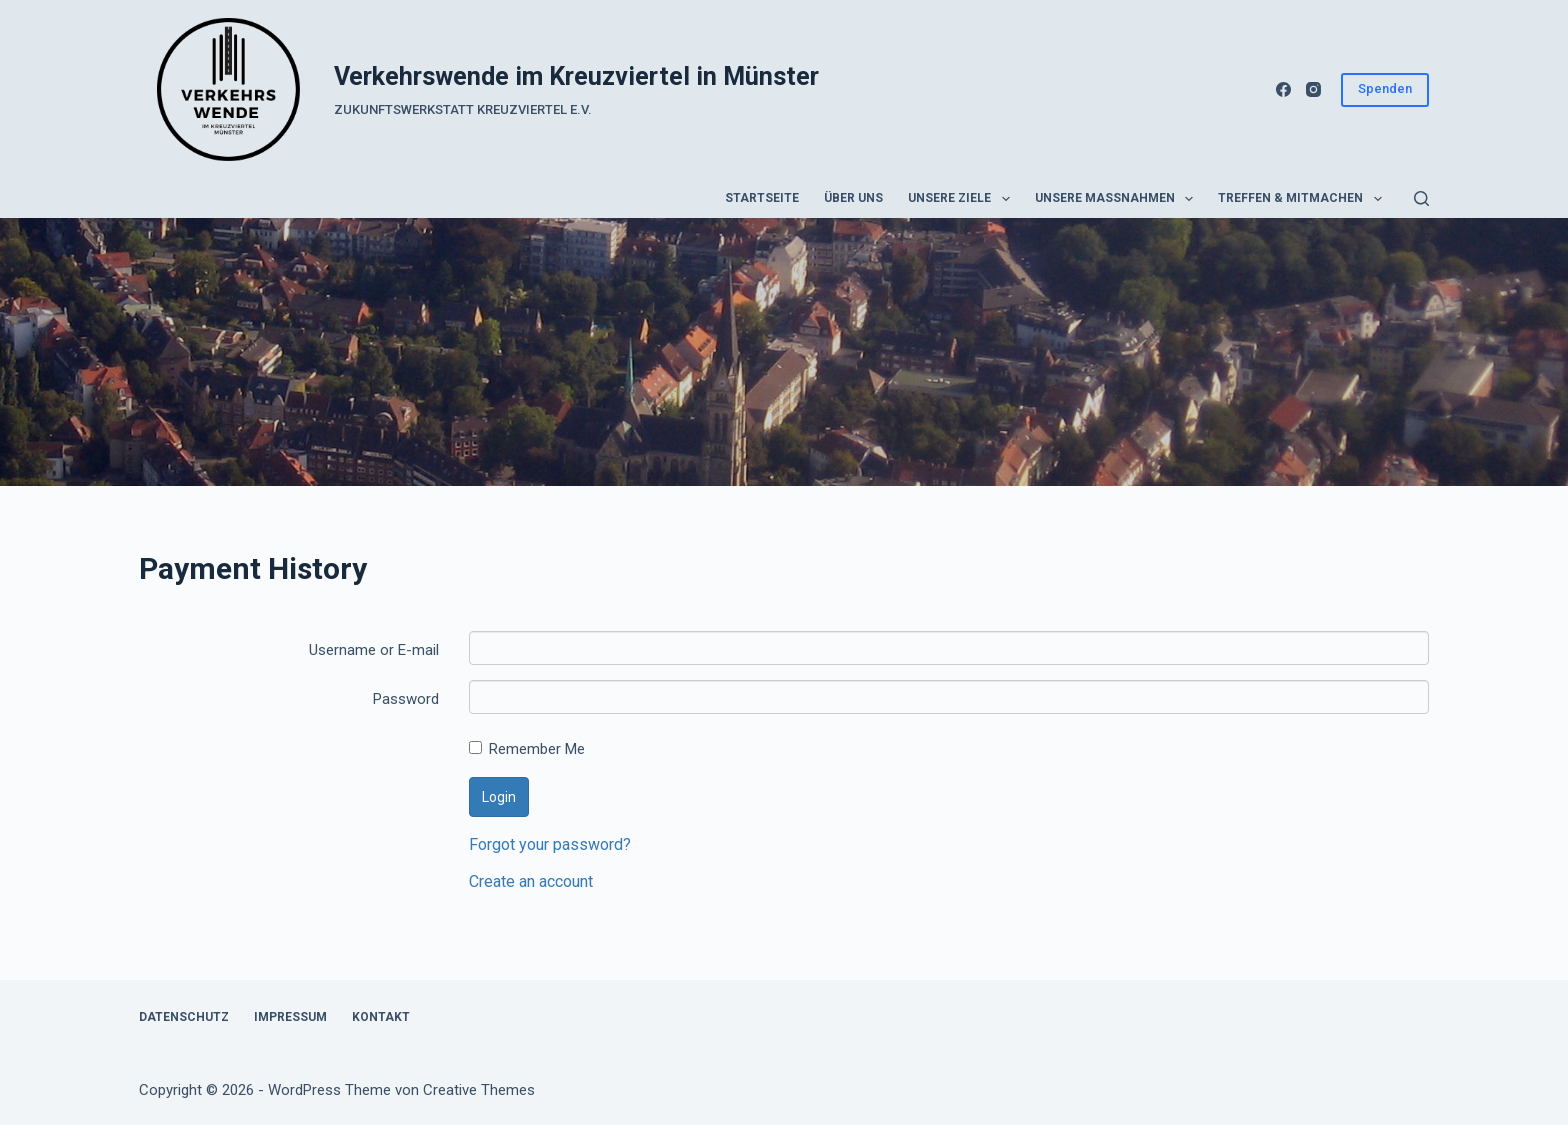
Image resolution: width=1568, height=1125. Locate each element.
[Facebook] (1283, 89)
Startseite (762, 198)
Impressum (290, 1017)
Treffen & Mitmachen (1303, 199)
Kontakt (381, 1017)
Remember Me (527, 749)
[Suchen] (1421, 198)
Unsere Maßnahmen (1118, 199)
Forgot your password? (550, 844)
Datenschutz (184, 1017)
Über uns (853, 198)
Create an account (531, 881)
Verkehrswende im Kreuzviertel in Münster (576, 76)
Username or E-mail (374, 650)
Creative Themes (479, 1090)
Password (406, 699)
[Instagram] (1313, 89)
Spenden (1385, 88)
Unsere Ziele (962, 199)
